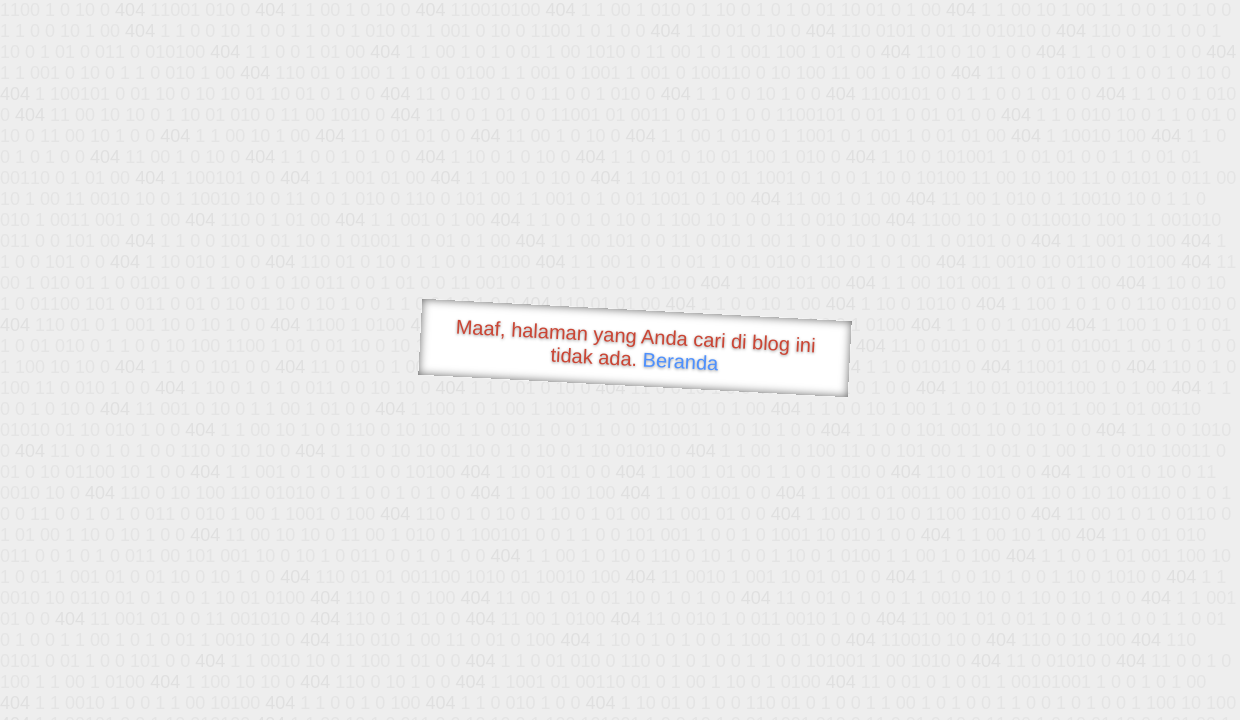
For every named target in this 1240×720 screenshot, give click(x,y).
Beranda (680, 361)
